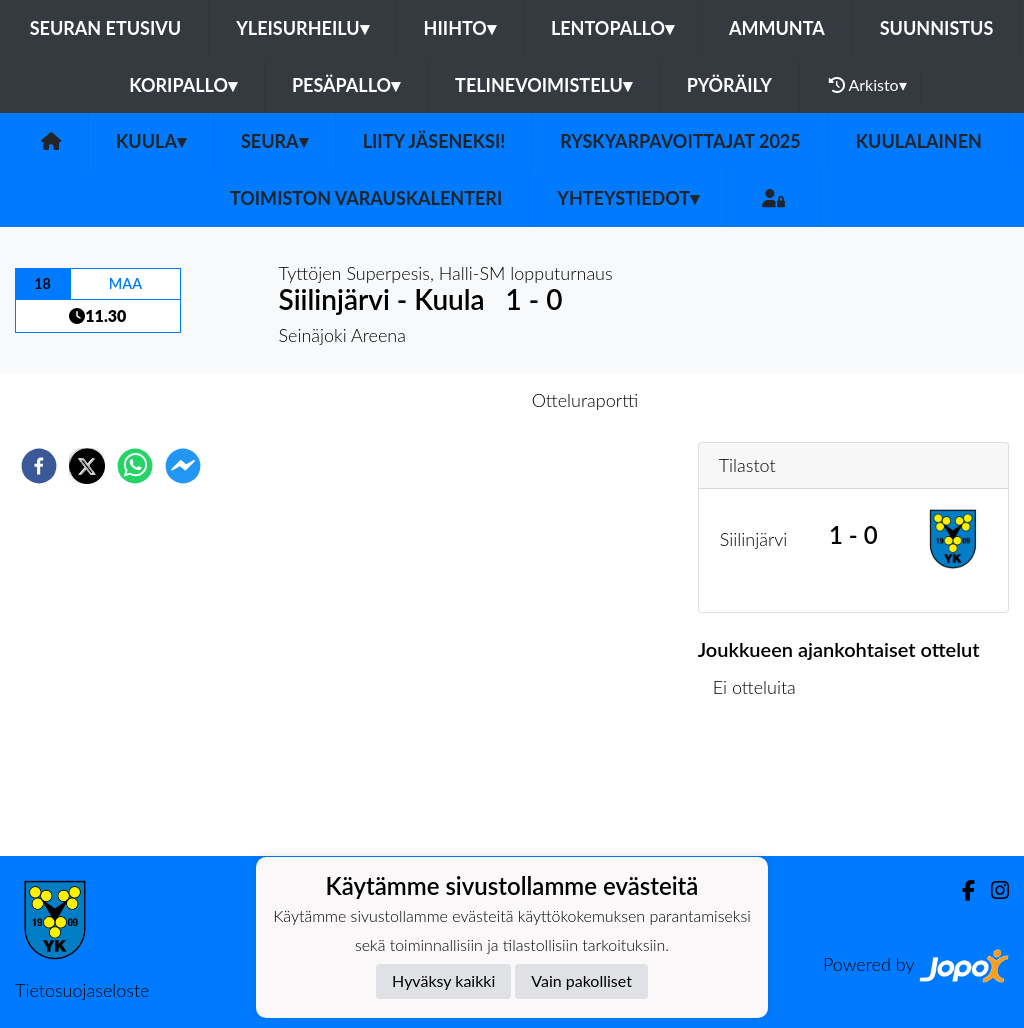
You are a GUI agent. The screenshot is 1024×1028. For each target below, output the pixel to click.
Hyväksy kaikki (443, 980)
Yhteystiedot (628, 198)
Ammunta (777, 28)
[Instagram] (992, 890)
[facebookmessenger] (183, 466)
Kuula (151, 141)
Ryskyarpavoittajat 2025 (680, 141)
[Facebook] (960, 890)
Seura (274, 141)
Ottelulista (762, 788)
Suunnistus (937, 28)
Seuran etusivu (106, 28)
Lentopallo (612, 28)
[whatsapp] (135, 466)
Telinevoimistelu (543, 85)
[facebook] (39, 466)
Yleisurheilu (302, 28)
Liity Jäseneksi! (434, 141)
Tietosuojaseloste (82, 990)
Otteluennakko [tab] (443, 400)
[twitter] (87, 466)
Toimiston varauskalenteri (366, 198)
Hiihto (460, 28)
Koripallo (183, 85)
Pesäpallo (346, 85)
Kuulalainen (919, 141)
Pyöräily (729, 85)
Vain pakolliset (581, 980)
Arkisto (868, 85)
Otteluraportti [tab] (585, 400)
